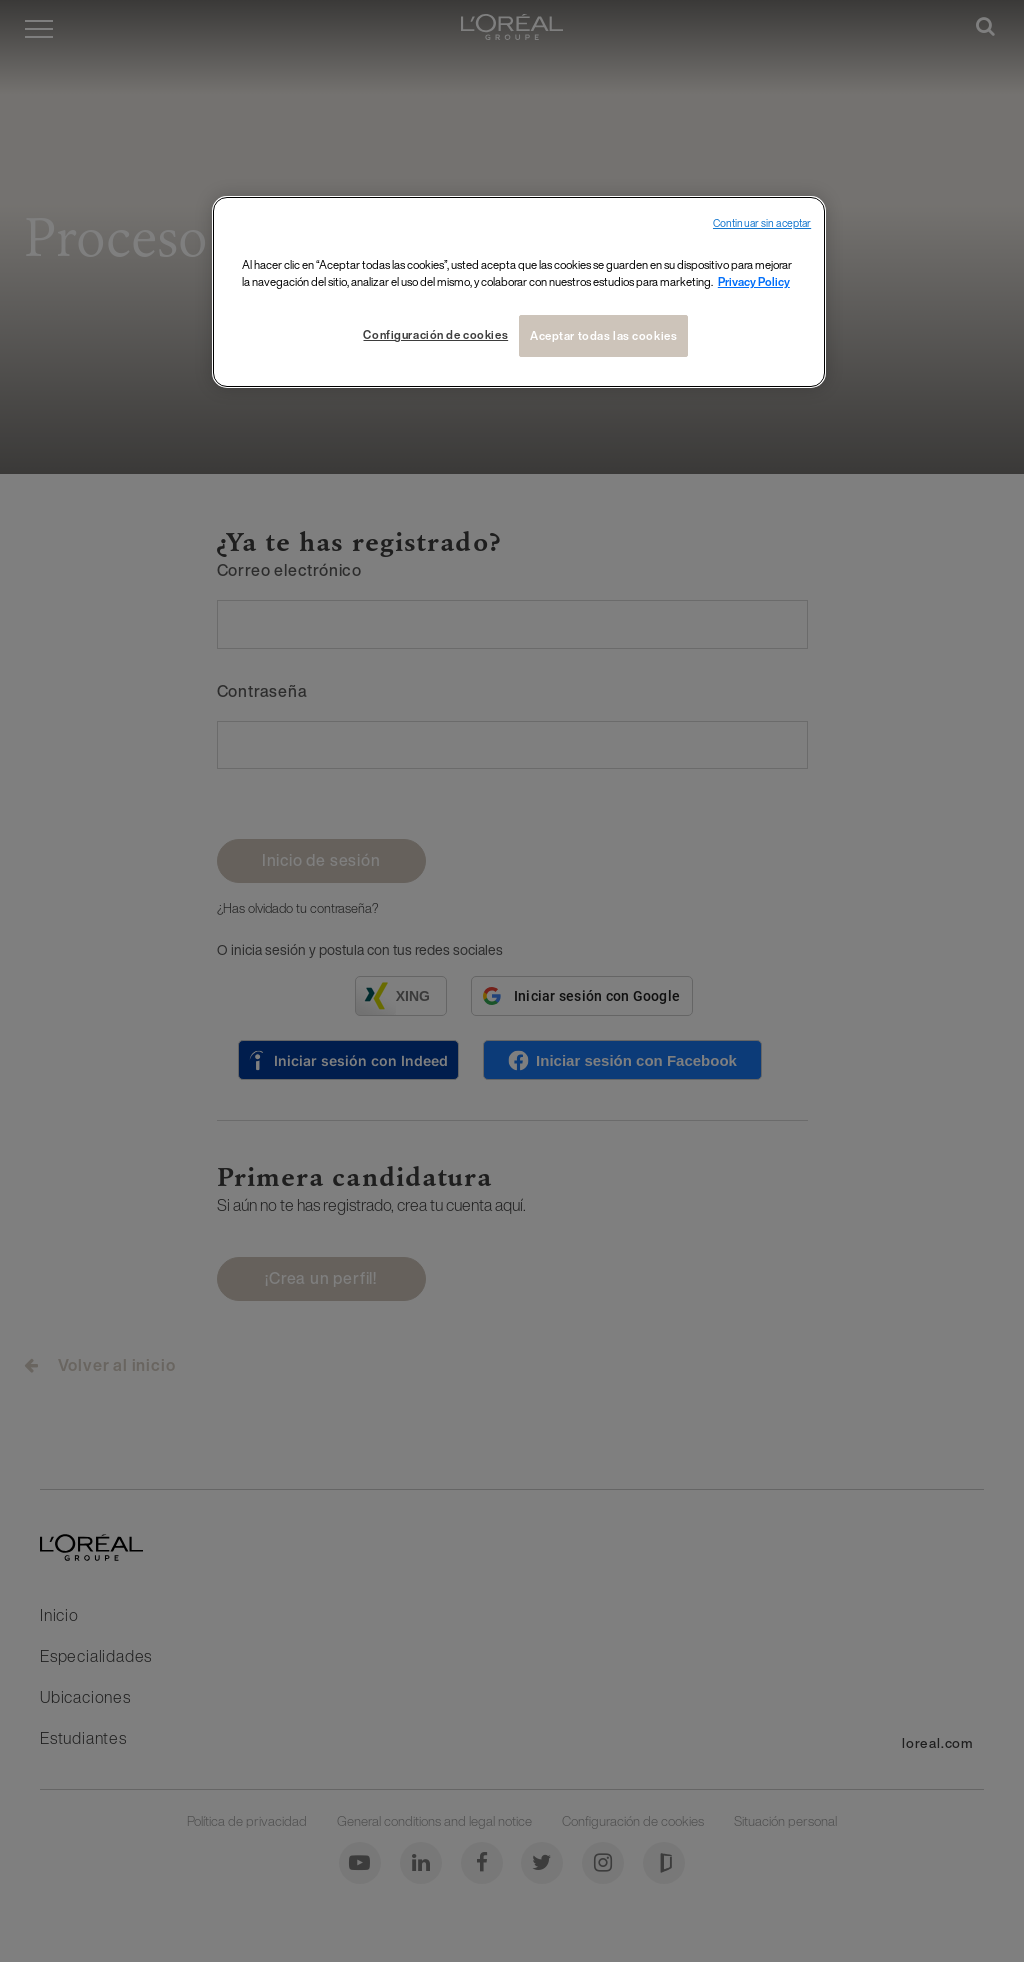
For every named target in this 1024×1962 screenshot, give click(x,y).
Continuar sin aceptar (762, 223)
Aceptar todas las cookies (603, 335)
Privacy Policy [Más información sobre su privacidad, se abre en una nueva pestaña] (754, 281)
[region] (519, 292)
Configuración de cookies (435, 334)
